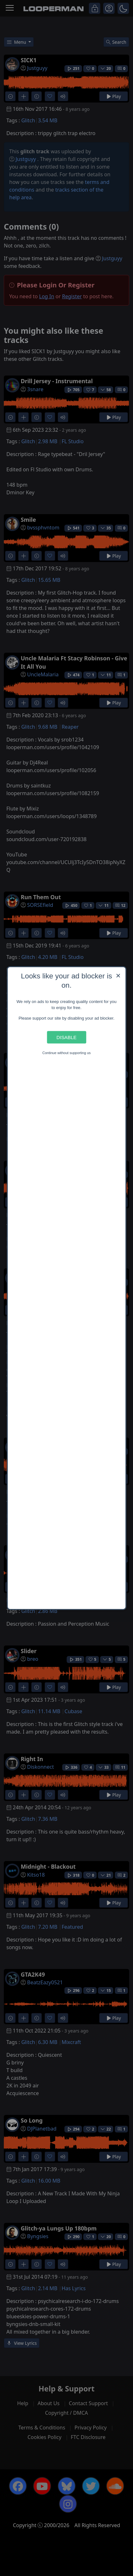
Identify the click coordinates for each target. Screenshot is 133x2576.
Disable (66, 1037)
